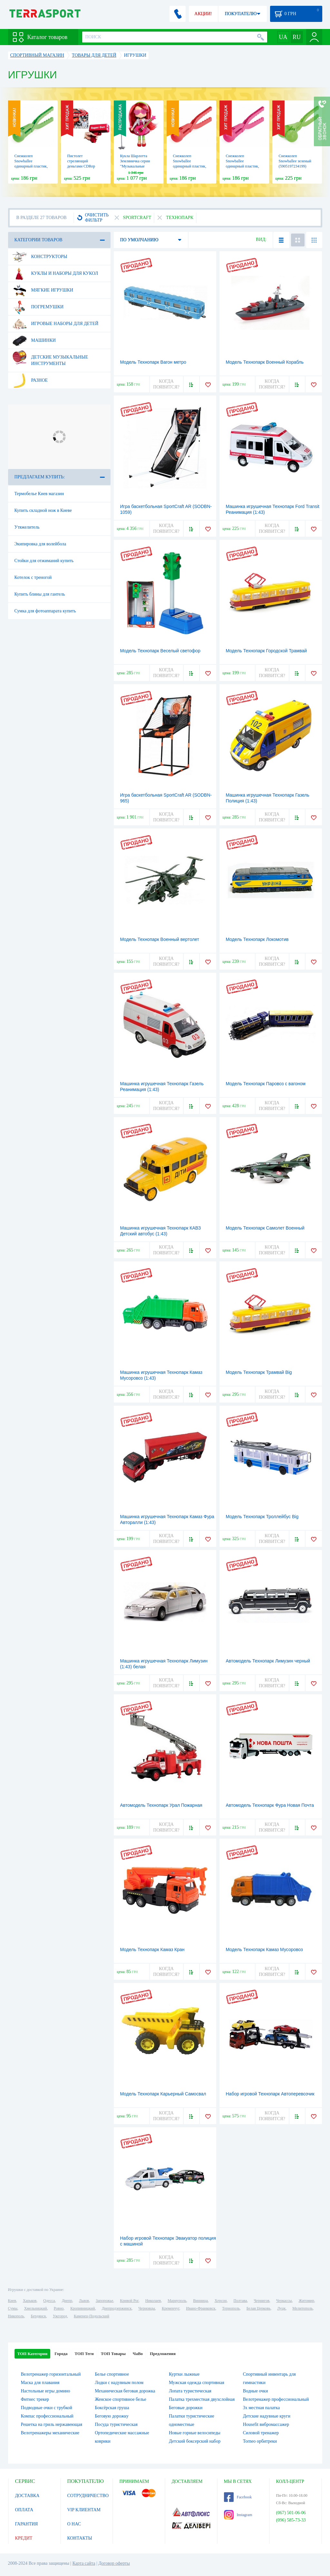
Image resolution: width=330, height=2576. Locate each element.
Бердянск (38, 2316)
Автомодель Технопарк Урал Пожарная (161, 1805)
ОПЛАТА (24, 2509)
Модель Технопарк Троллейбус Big (262, 1516)
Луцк (281, 2308)
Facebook (238, 2497)
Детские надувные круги (266, 2416)
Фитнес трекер (35, 2399)
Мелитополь (302, 2308)
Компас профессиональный (47, 2416)
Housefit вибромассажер (266, 2424)
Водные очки (255, 2391)
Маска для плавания (40, 2382)
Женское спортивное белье (120, 2399)
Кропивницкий (82, 2308)
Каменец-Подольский (91, 2316)
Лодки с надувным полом (119, 2382)
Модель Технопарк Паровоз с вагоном (266, 1083)
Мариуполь (177, 2300)
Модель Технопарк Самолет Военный (265, 1228)
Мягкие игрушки (42, 290)
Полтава (240, 2300)
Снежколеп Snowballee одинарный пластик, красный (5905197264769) (189, 166)
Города (60, 2353)
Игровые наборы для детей (55, 323)
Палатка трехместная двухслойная (202, 2399)
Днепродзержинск (117, 2308)
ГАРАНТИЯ (26, 2524)
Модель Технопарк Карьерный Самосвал (163, 2093)
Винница (200, 2300)
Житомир (306, 2300)
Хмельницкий (35, 2308)
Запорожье (104, 2300)
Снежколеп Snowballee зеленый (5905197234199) (295, 161)
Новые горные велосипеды (194, 2432)
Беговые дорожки (185, 2407)
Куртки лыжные (184, 2374)
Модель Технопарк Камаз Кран (152, 1949)
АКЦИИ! (203, 13)
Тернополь (230, 2308)
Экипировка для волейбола (40, 543)
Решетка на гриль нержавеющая (51, 2424)
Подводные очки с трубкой (47, 2407)
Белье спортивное (112, 2374)
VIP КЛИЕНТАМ (84, 2509)
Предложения (163, 2353)
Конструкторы (39, 256)
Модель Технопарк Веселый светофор (160, 650)
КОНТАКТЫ (79, 2538)
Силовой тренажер (261, 2432)
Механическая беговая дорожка (125, 2391)
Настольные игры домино (45, 2391)
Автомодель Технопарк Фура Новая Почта (270, 1805)
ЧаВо (138, 2353)
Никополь (16, 2316)
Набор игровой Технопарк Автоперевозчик (270, 2093)
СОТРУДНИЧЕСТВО (88, 2495)
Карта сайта (84, 2563)
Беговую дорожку (112, 2416)
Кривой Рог (129, 2300)
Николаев (153, 2300)
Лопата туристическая (190, 2391)
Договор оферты (114, 2563)
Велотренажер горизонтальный (51, 2374)
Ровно (58, 2308)
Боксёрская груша (112, 2407)
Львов (84, 2300)
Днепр (67, 2300)
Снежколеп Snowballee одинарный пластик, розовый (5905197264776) (242, 166)
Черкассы (284, 2300)
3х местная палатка (261, 2407)
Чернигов (261, 2300)
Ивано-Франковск (200, 2308)
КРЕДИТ (24, 2538)
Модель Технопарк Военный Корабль (265, 362)
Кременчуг (170, 2308)
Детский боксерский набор (194, 2441)
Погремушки (38, 307)
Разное (30, 380)
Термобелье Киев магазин (39, 493)
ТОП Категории (32, 2353)
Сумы (12, 2308)
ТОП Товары (113, 2353)
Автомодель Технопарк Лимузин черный (268, 1660)
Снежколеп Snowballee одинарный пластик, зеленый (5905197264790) (31, 166)
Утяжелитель (27, 527)
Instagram (238, 2515)
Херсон (221, 2300)
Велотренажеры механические (50, 2432)
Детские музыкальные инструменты (50, 358)
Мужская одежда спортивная (196, 2382)
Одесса (49, 2300)
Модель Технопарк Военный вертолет (159, 939)
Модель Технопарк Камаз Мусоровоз (264, 1949)
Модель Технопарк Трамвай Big (259, 1372)
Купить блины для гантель (40, 594)
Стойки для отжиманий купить (44, 560)
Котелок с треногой (33, 577)
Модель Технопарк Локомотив (257, 939)
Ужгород (60, 2316)
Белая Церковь (258, 2308)
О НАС (74, 2524)
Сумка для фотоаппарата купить (45, 610)
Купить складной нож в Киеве (43, 510)
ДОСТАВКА (27, 2495)
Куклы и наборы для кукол (55, 273)
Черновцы (146, 2308)
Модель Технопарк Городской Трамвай (266, 650)
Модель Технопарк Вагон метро (153, 362)
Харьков (29, 2300)
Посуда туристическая (116, 2424)
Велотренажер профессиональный (276, 2399)
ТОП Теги (83, 2353)
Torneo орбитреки (260, 2441)
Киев (12, 2300)
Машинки (34, 340)
